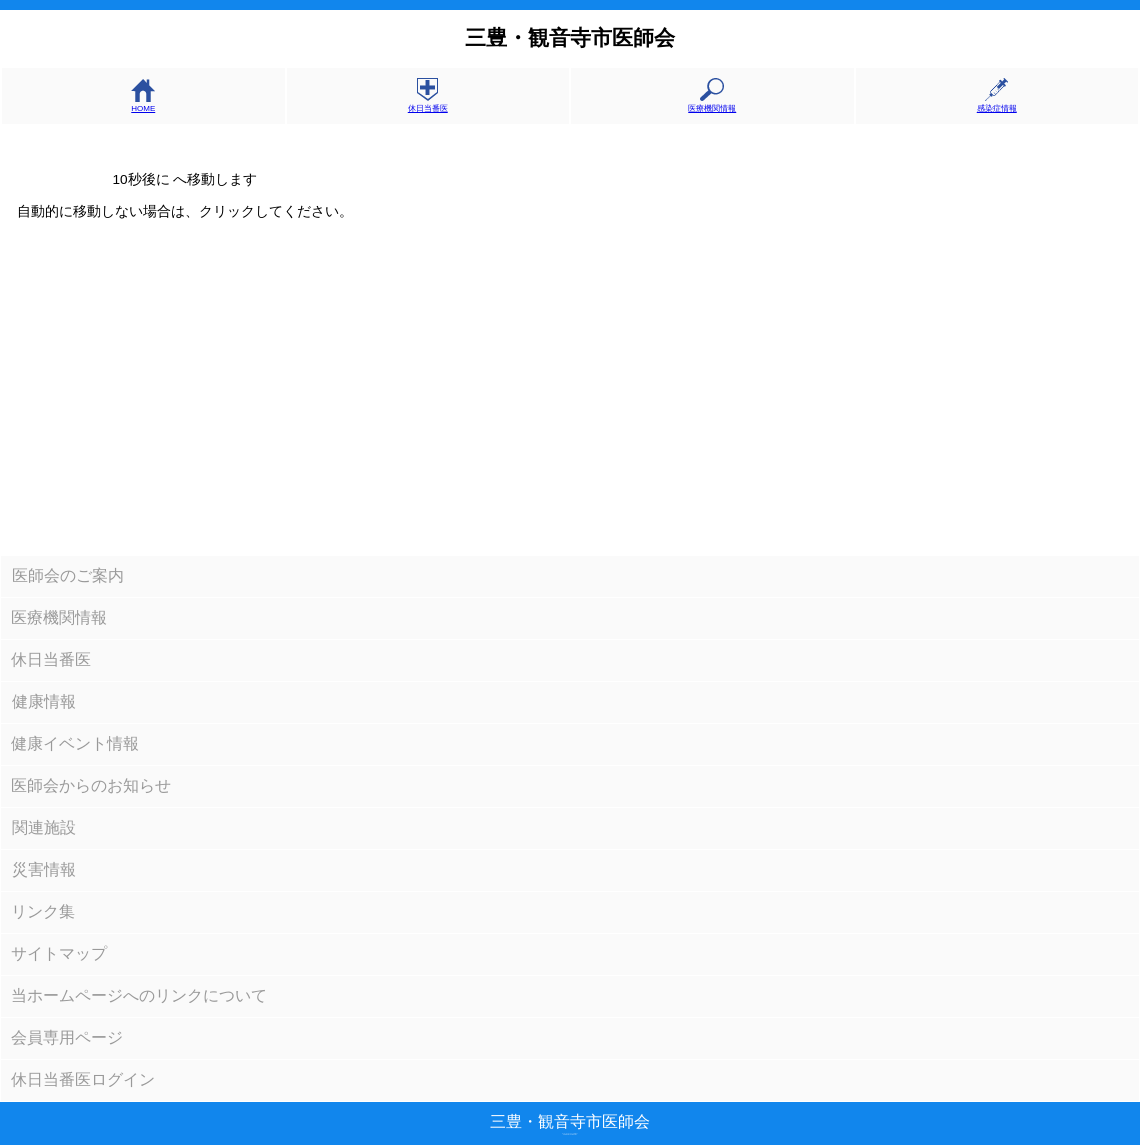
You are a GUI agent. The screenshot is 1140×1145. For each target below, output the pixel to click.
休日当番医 (428, 103)
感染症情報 (997, 103)
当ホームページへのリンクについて (139, 995)
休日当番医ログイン (83, 1079)
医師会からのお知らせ (91, 785)
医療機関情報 (712, 103)
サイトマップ (59, 953)
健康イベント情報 (75, 743)
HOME (143, 104)
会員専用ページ (67, 1037)
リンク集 (43, 911)
